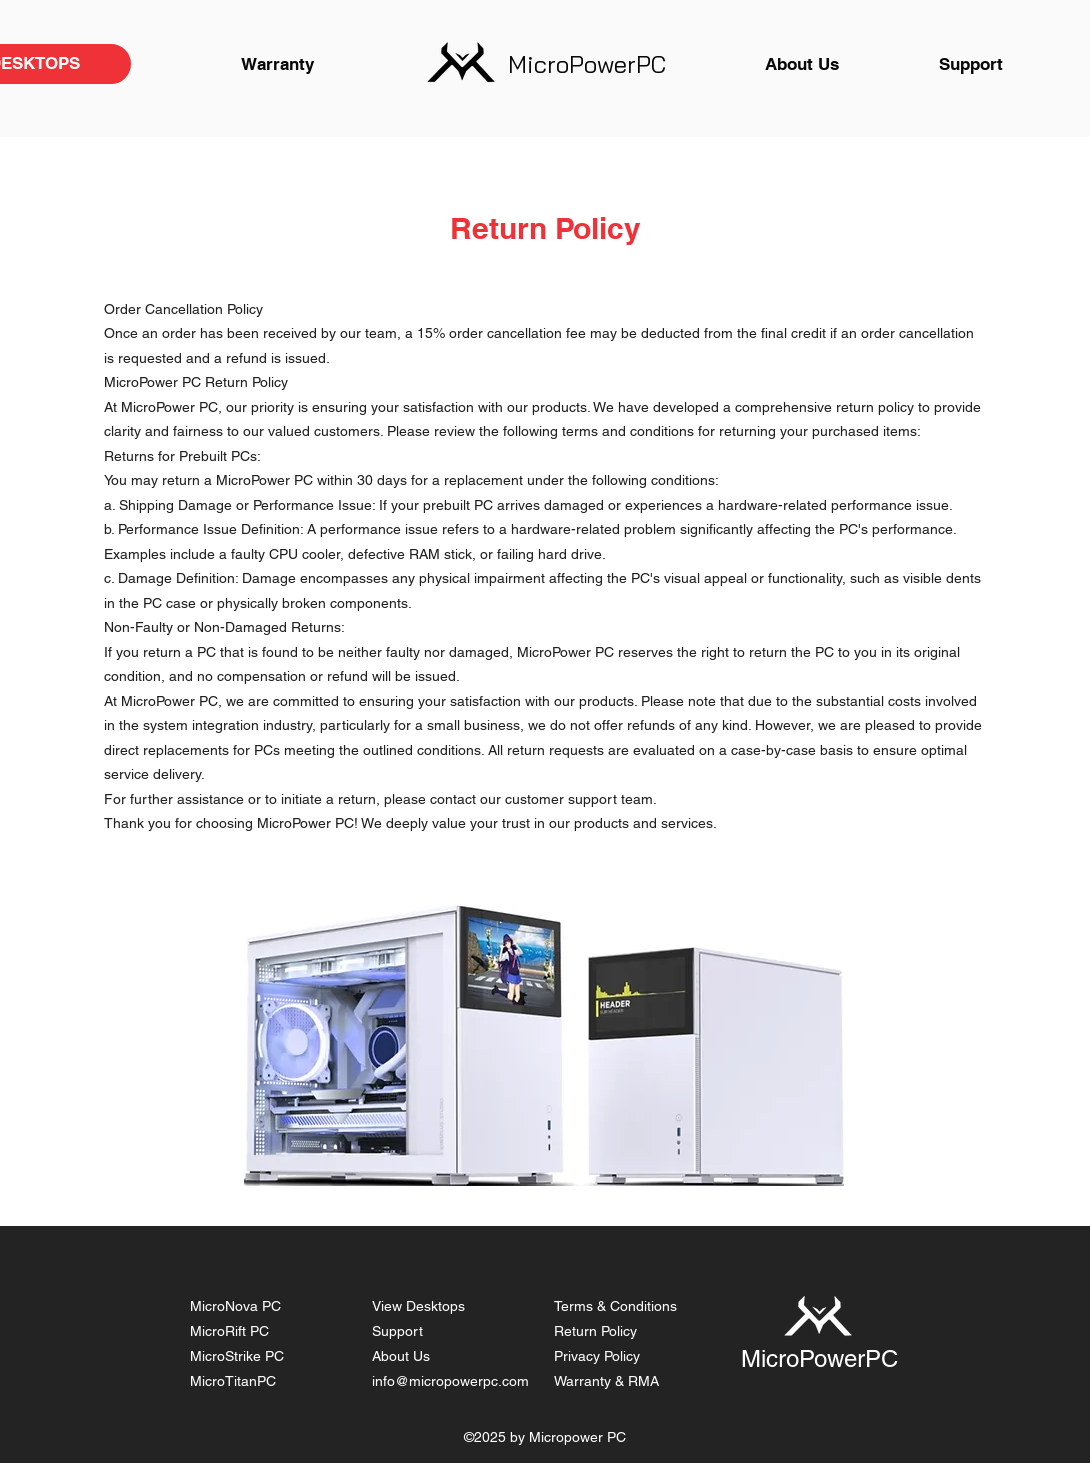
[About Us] (802, 64)
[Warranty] (277, 64)
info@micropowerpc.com (450, 1381)
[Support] (971, 64)
